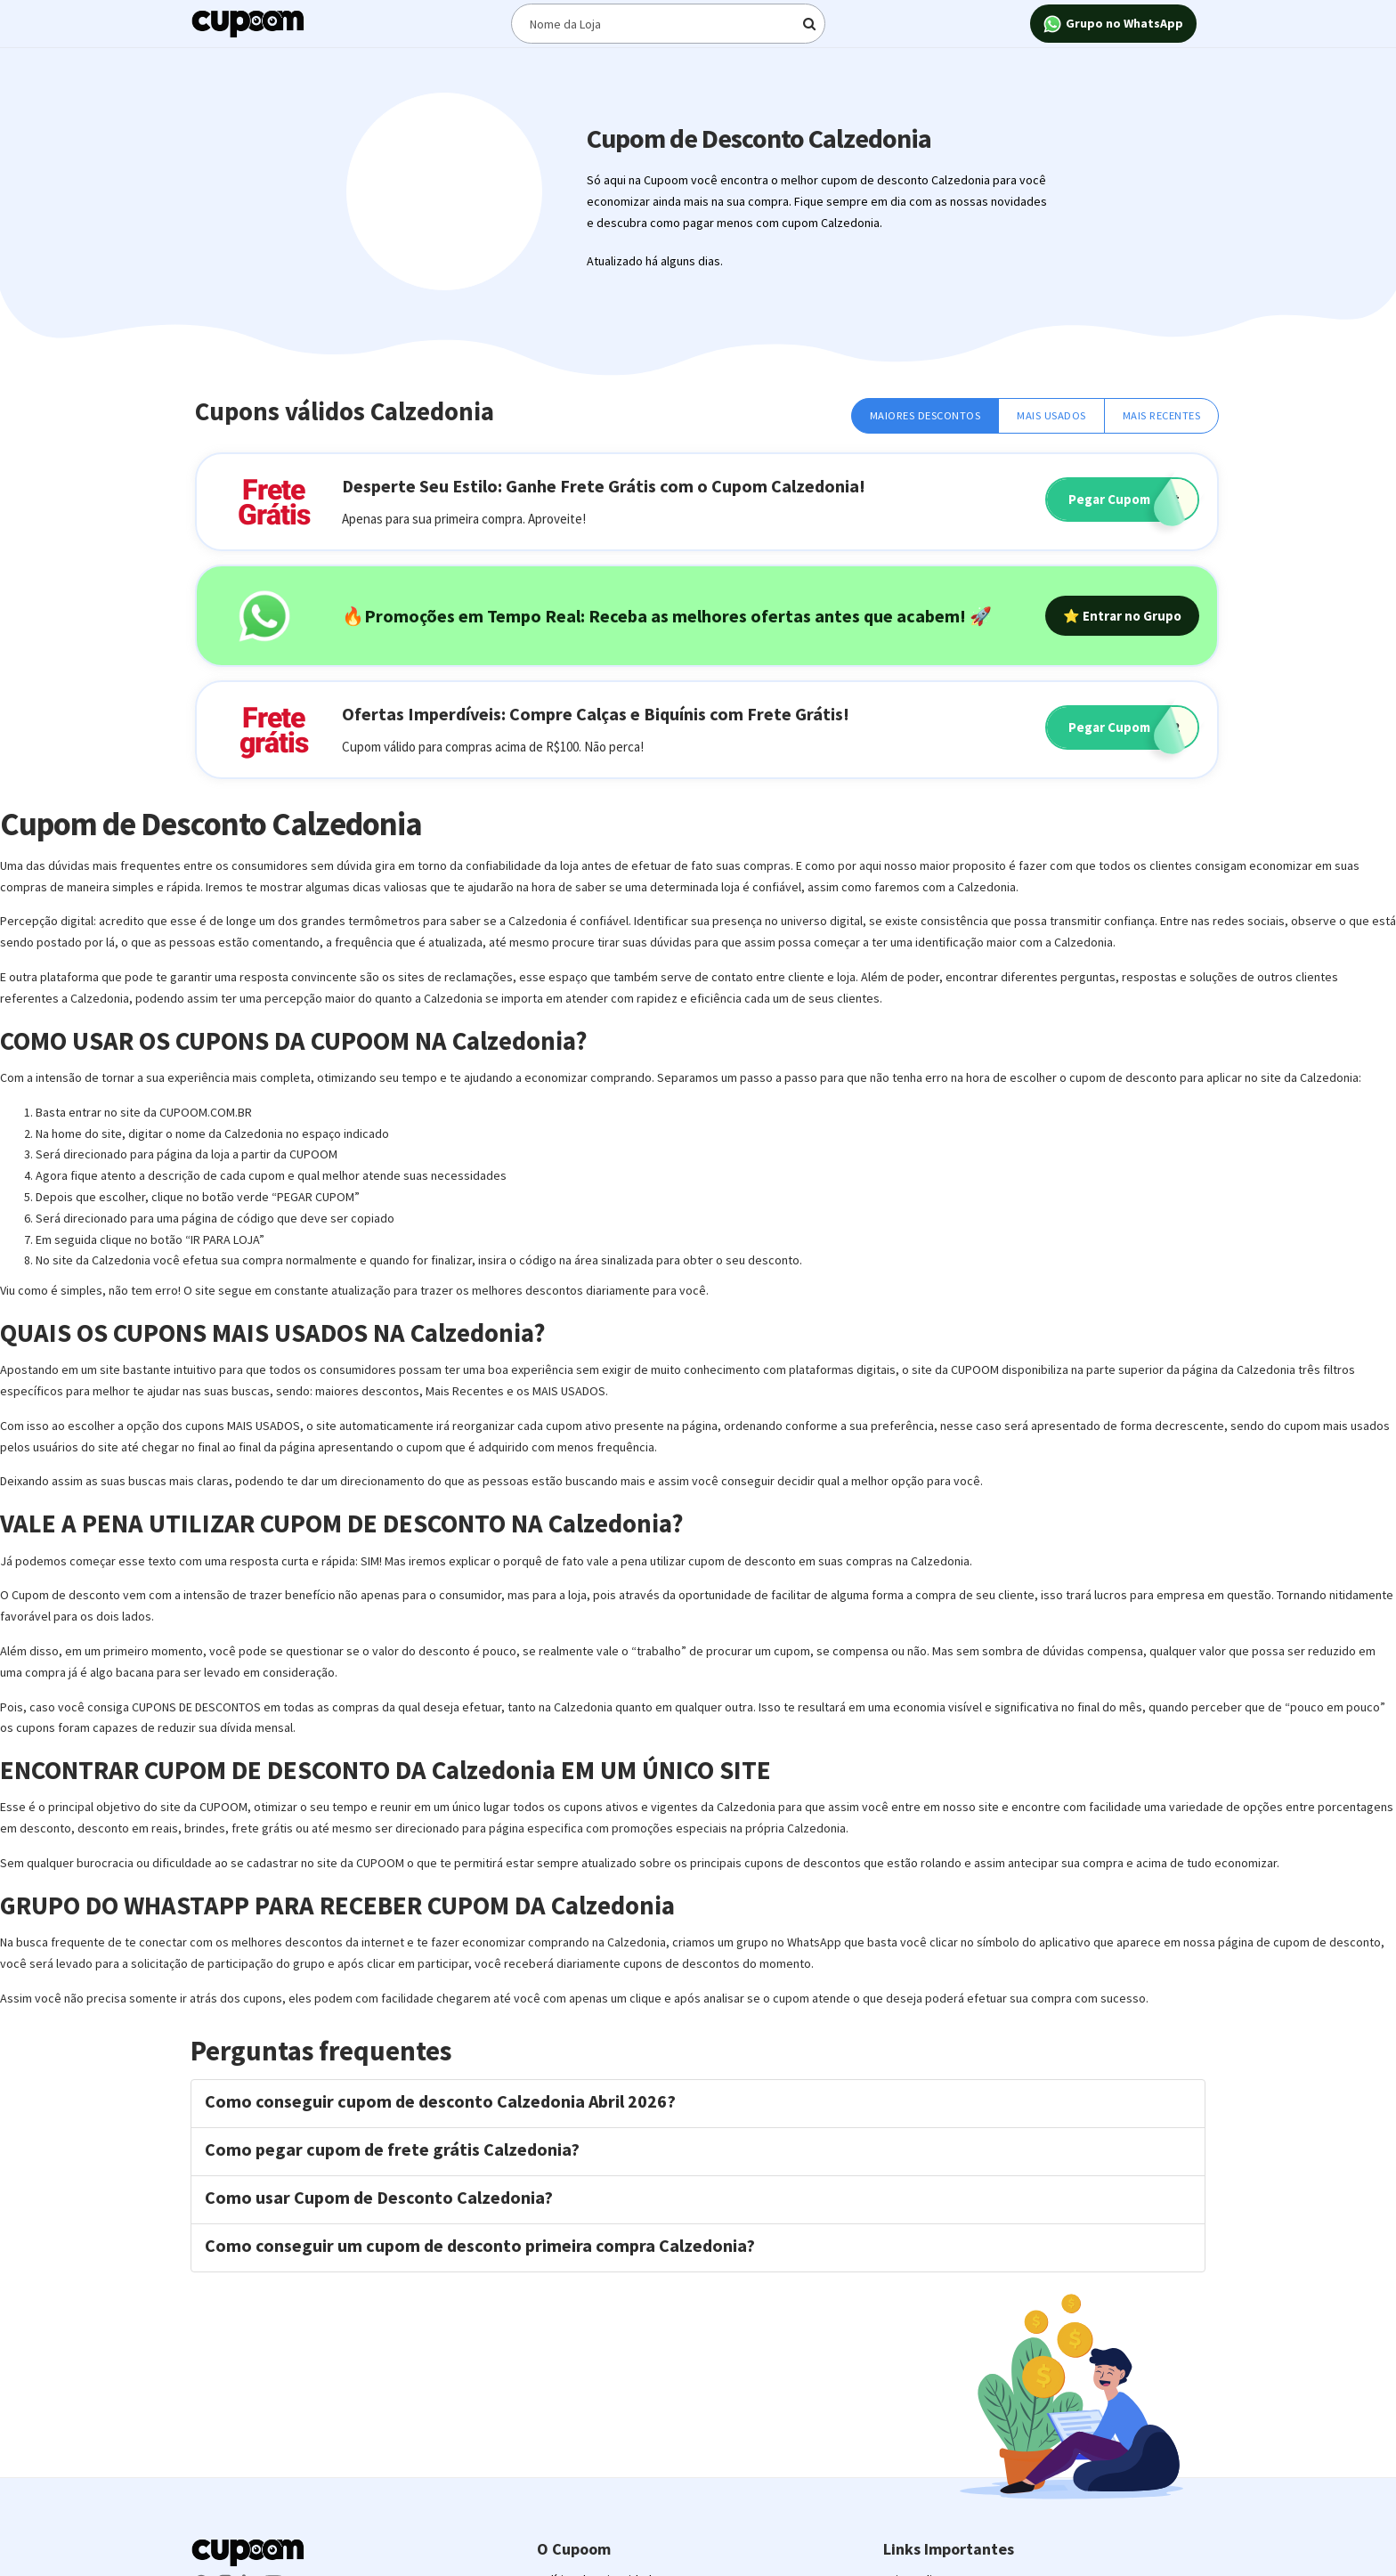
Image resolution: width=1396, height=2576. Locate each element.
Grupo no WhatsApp (1113, 24)
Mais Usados (1051, 415)
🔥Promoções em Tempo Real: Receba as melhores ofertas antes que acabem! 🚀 (667, 616)
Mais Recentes (1162, 415)
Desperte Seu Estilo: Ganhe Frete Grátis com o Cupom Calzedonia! (603, 486)
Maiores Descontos (925, 415)
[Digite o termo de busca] (669, 24)
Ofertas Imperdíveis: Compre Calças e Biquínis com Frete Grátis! (595, 714)
